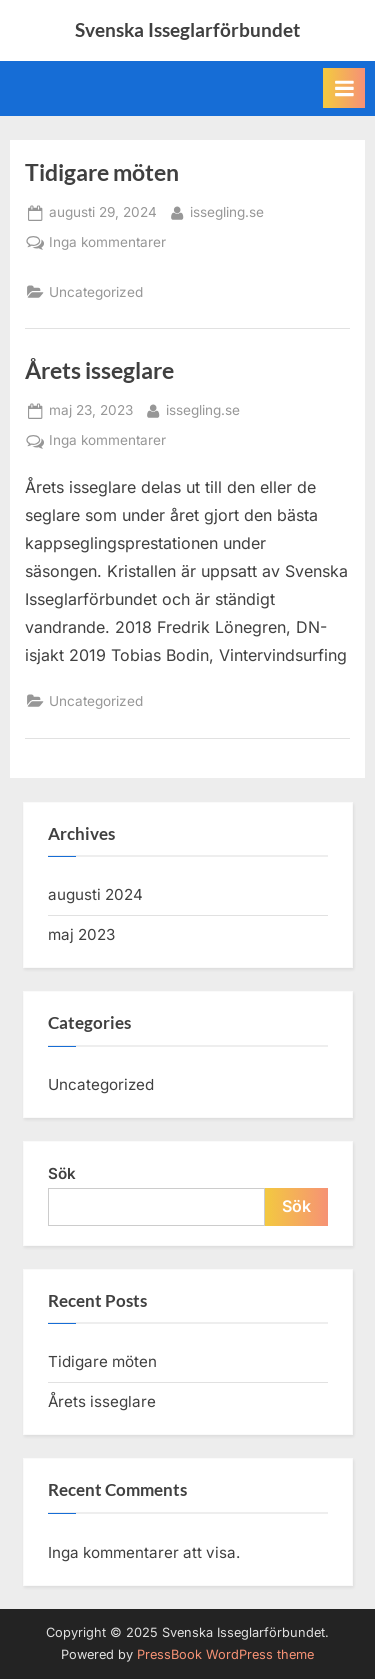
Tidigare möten (102, 172)
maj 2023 (81, 934)
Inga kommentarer (107, 243)
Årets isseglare (99, 370)
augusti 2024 (95, 894)
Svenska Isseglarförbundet (187, 29)
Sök (62, 1173)
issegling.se (227, 210)
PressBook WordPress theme (225, 1654)
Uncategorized (96, 292)
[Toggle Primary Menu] (344, 88)
